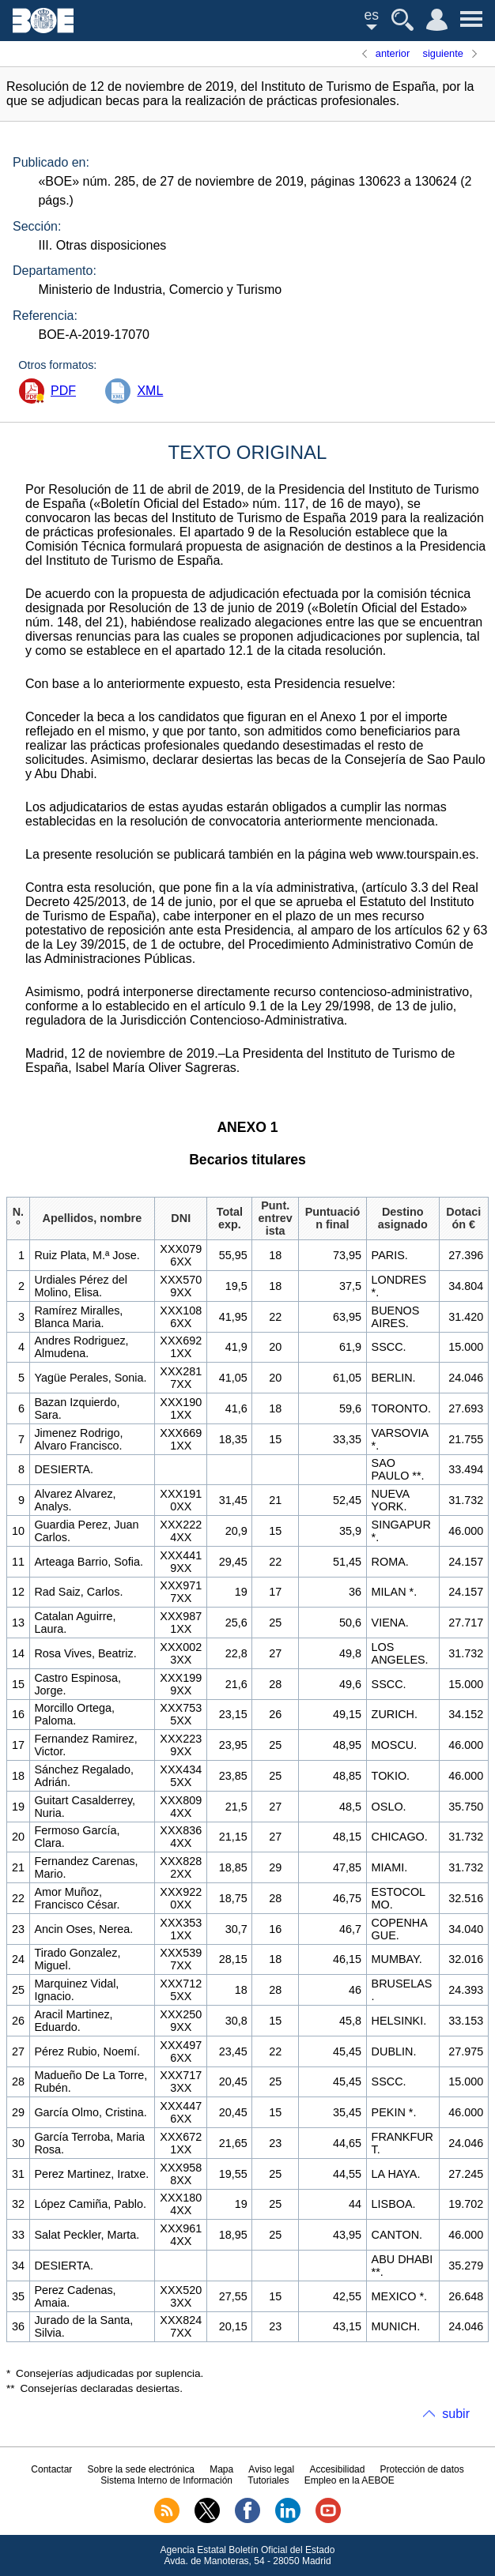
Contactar (51, 2469)
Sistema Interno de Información (166, 2480)
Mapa (221, 2469)
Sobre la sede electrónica (141, 2469)
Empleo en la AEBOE (349, 2480)
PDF (63, 390)
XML (150, 390)
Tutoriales (268, 2480)
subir (456, 2413)
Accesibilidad (337, 2469)
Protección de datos (422, 2469)
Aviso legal (271, 2469)
